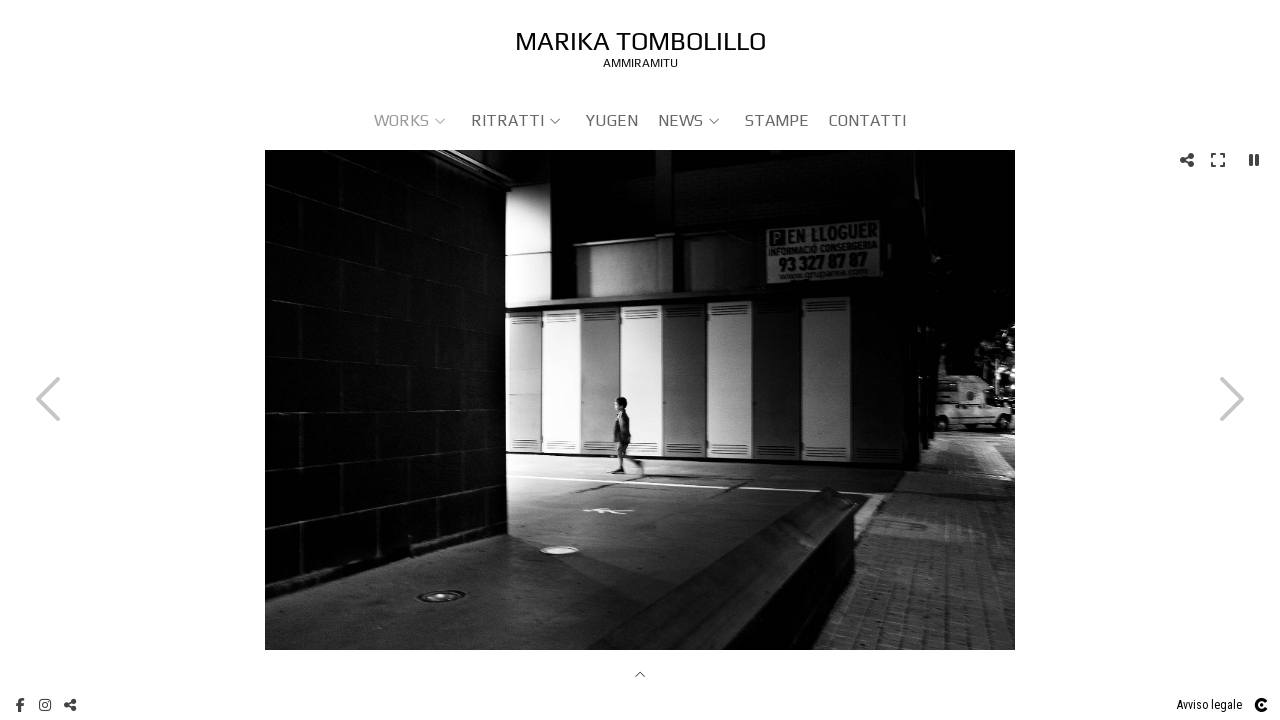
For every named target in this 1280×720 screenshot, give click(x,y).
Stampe (777, 120)
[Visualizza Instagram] (45, 705)
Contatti (867, 120)
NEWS (680, 120)
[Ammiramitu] (640, 47)
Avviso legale (1209, 705)
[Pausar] (1254, 160)
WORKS (401, 120)
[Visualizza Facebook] (20, 705)
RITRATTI (507, 120)
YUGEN (612, 120)
